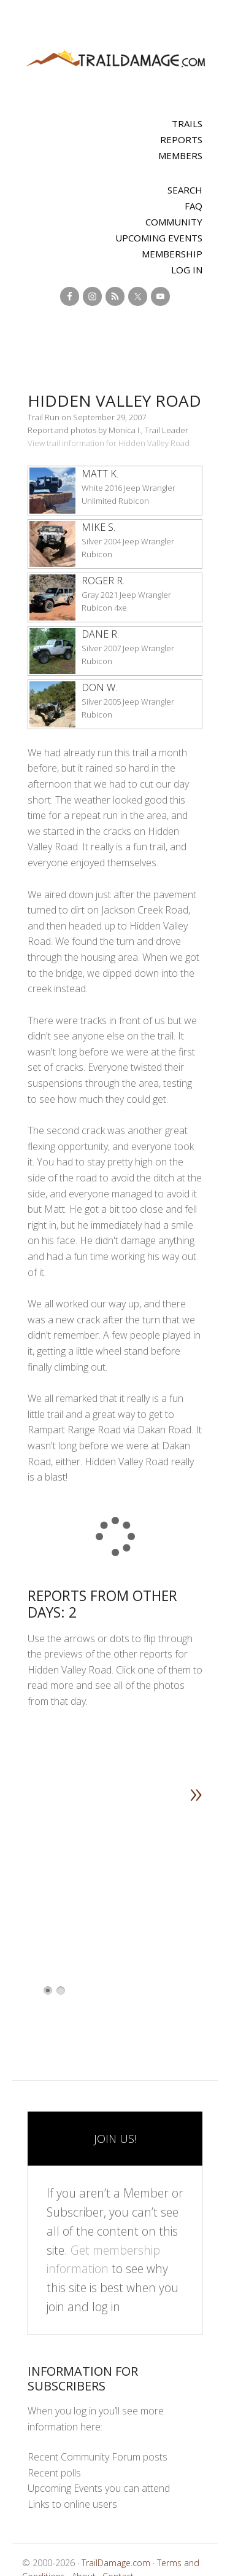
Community (173, 222)
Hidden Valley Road (114, 401)
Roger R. (103, 580)
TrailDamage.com (115, 59)
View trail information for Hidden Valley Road (109, 442)
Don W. (99, 687)
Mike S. (98, 527)
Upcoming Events (158, 238)
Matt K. (100, 473)
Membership (172, 254)
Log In (186, 270)
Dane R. (100, 634)
